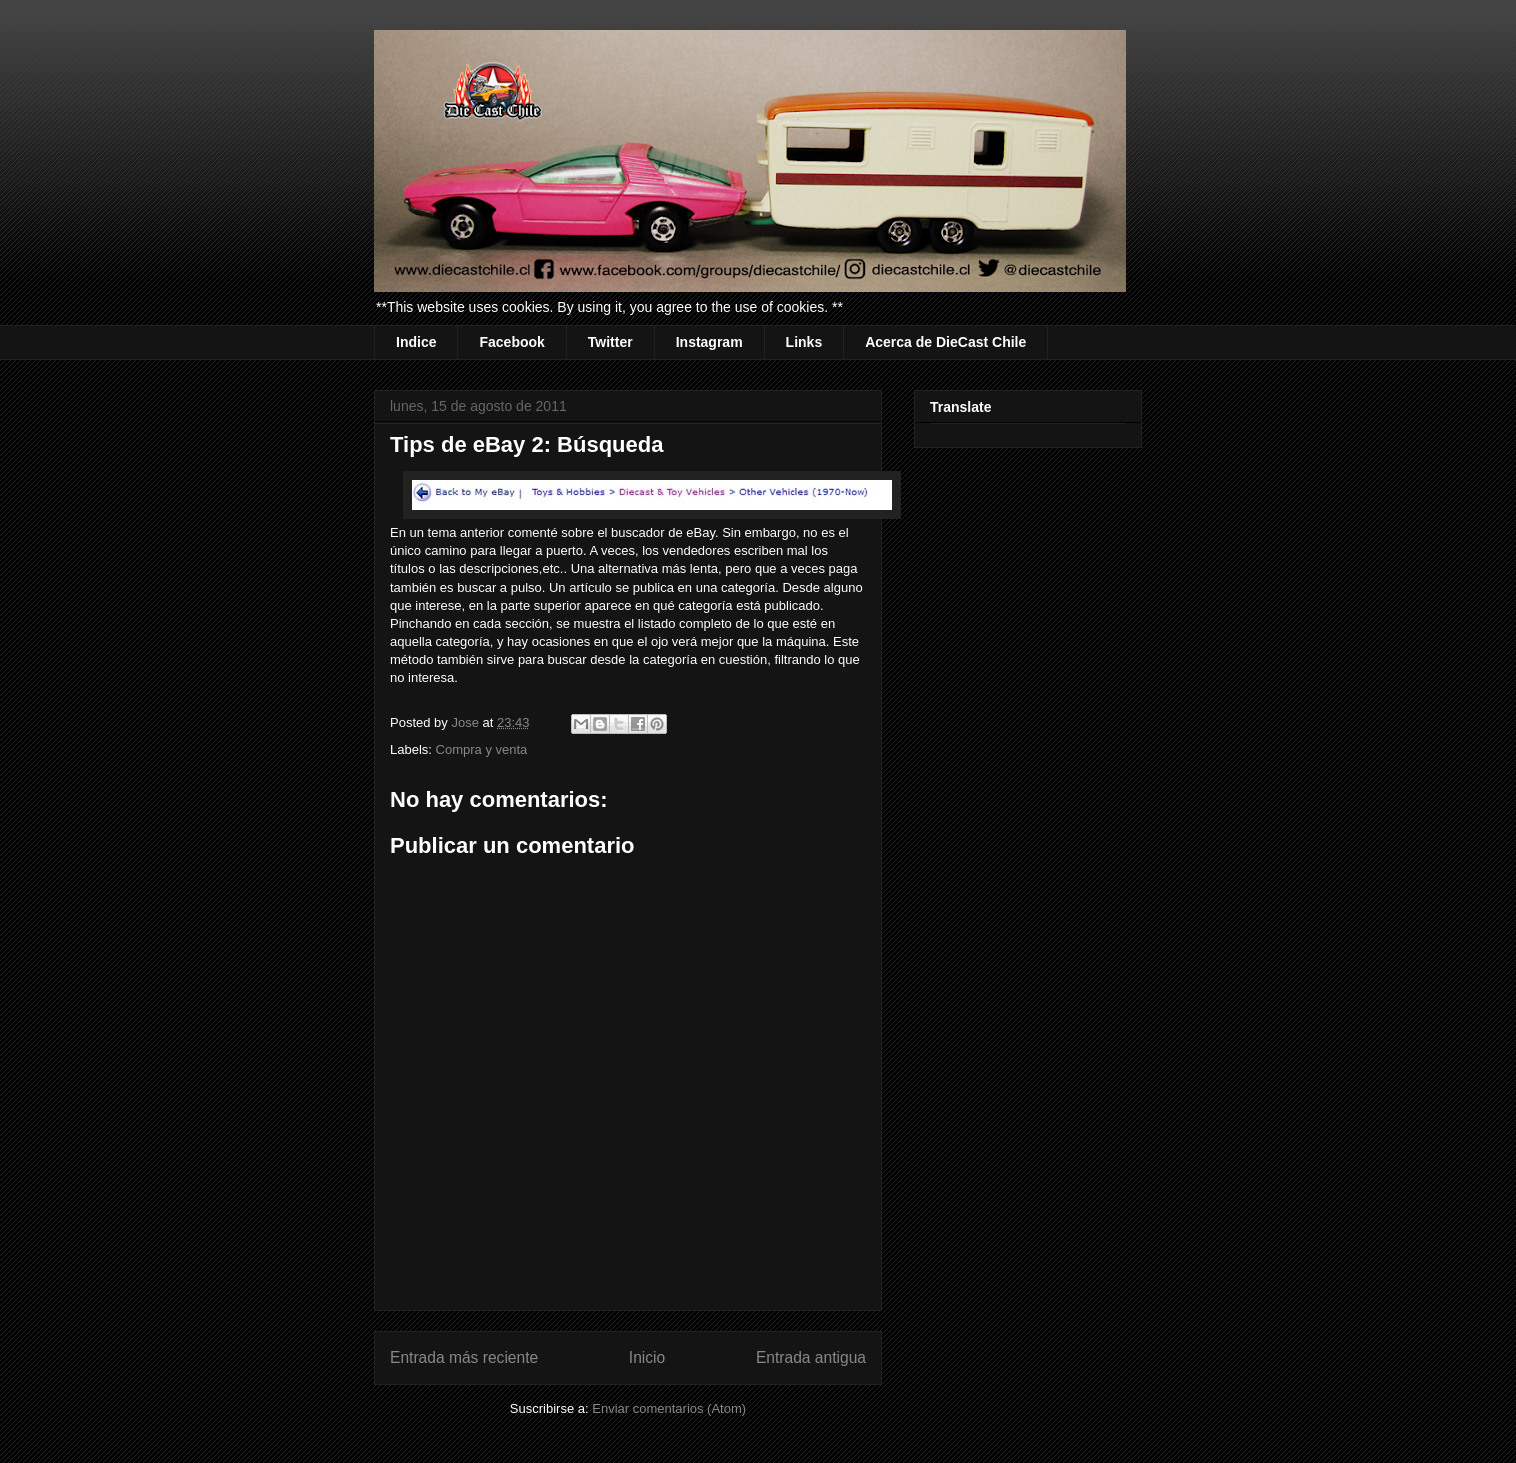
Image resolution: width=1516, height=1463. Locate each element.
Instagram (709, 342)
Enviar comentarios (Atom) (669, 1408)
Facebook (511, 342)
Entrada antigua (811, 1357)
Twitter (610, 342)
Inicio (647, 1357)
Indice (416, 342)
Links (804, 342)
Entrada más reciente (464, 1357)
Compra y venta (482, 749)
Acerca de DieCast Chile (945, 342)
